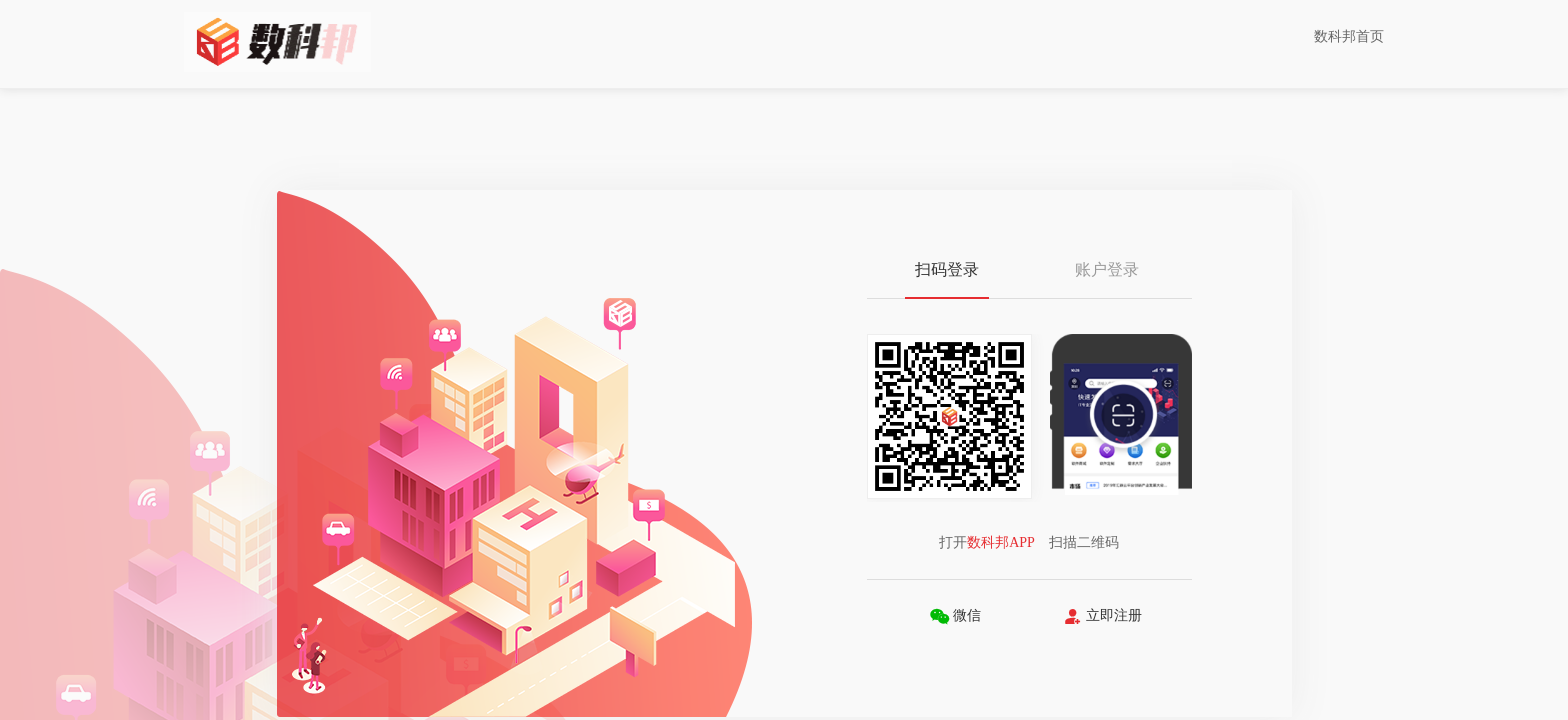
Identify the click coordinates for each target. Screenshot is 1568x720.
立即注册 (1102, 616)
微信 (955, 616)
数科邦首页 (1349, 36)
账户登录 (1107, 269)
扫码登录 (947, 269)
